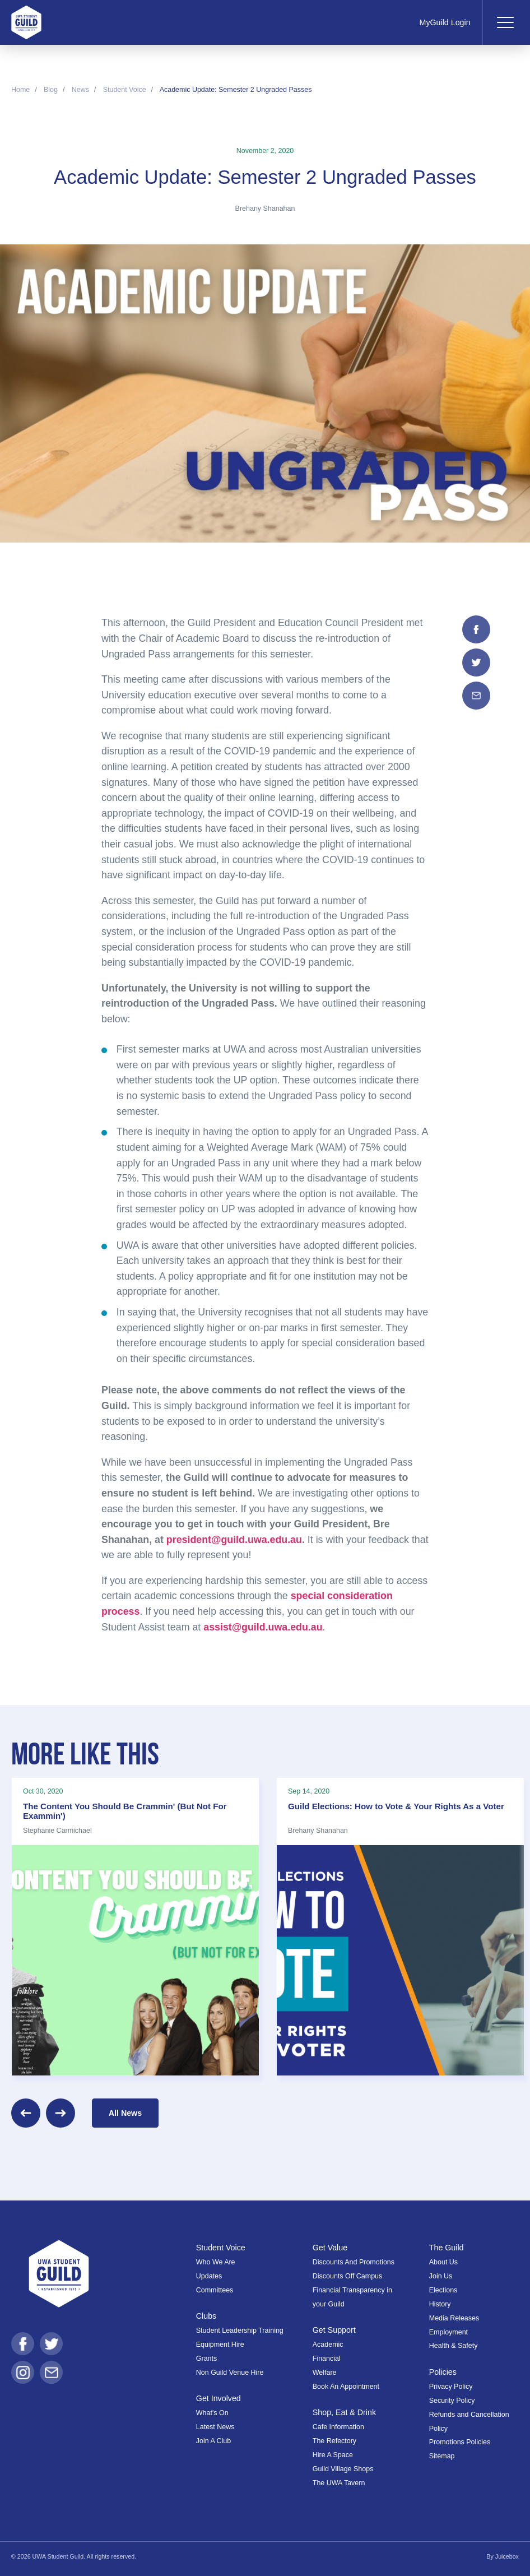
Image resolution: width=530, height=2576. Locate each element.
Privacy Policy (451, 2386)
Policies (443, 2371)
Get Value (330, 2247)
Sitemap (442, 2456)
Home (20, 90)
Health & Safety (453, 2346)
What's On (212, 2413)
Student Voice (124, 90)
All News (125, 2113)
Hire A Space (333, 2455)
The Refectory (334, 2441)
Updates (209, 2276)
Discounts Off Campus (348, 2276)
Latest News (215, 2427)
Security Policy (452, 2400)
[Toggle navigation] (504, 22)
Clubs (206, 2315)
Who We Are (215, 2262)
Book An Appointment (346, 2386)
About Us (443, 2262)
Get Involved (218, 2398)
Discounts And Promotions (353, 2262)
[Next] (60, 2113)
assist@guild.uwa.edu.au (262, 1627)
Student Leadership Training (239, 2330)
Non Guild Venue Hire (230, 2372)
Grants (206, 2358)
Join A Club (213, 2441)
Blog (51, 90)
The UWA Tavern (339, 2483)
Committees (215, 2290)
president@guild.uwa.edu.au (234, 1539)
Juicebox (507, 2556)
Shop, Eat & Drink (344, 2412)
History (440, 2304)
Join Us (441, 2276)
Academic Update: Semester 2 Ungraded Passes (236, 90)
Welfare (325, 2372)
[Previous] (25, 2113)
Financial (327, 2358)
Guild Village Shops (343, 2469)
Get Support (334, 2329)
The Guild (446, 2247)
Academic (328, 2344)
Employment (448, 2332)
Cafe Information (338, 2427)
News (80, 90)
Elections (443, 2290)
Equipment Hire (220, 2344)
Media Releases (454, 2318)
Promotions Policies (460, 2442)
